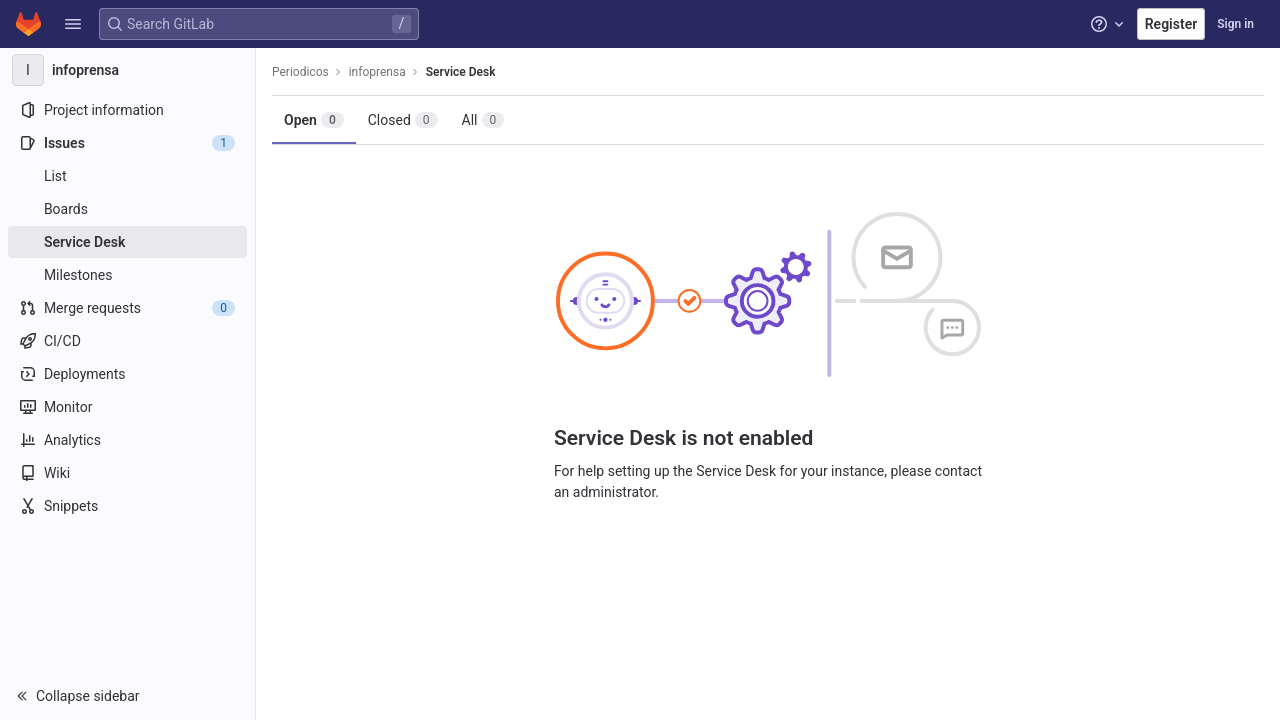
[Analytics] (127, 440)
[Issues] (127, 143)
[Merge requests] (127, 308)
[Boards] (127, 209)
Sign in (1235, 24)
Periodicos (300, 72)
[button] (73, 24)
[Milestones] (127, 275)
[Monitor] (127, 407)
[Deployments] (127, 374)
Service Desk (461, 72)
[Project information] (127, 110)
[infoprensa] (128, 70)
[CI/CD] (127, 341)
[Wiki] (127, 473)
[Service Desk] (127, 242)
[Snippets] (127, 506)
